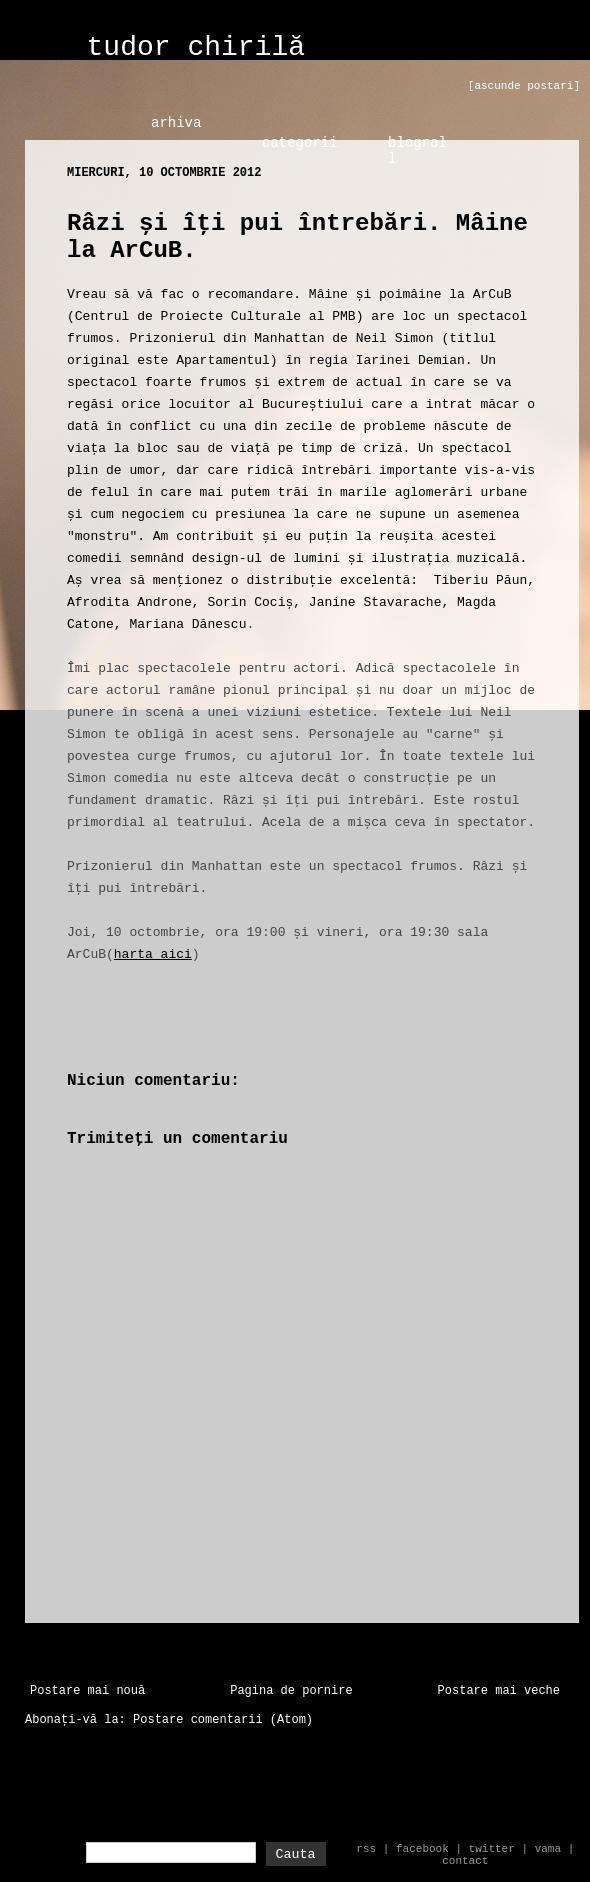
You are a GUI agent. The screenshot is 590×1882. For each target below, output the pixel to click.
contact (465, 1861)
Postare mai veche (499, 1691)
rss (366, 1849)
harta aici (153, 954)
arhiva (176, 123)
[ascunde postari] (524, 86)
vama (548, 1849)
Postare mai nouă (87, 1691)
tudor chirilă (196, 47)
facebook (422, 1849)
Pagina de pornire (291, 1691)
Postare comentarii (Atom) (223, 1720)
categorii (300, 143)
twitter (492, 1849)
